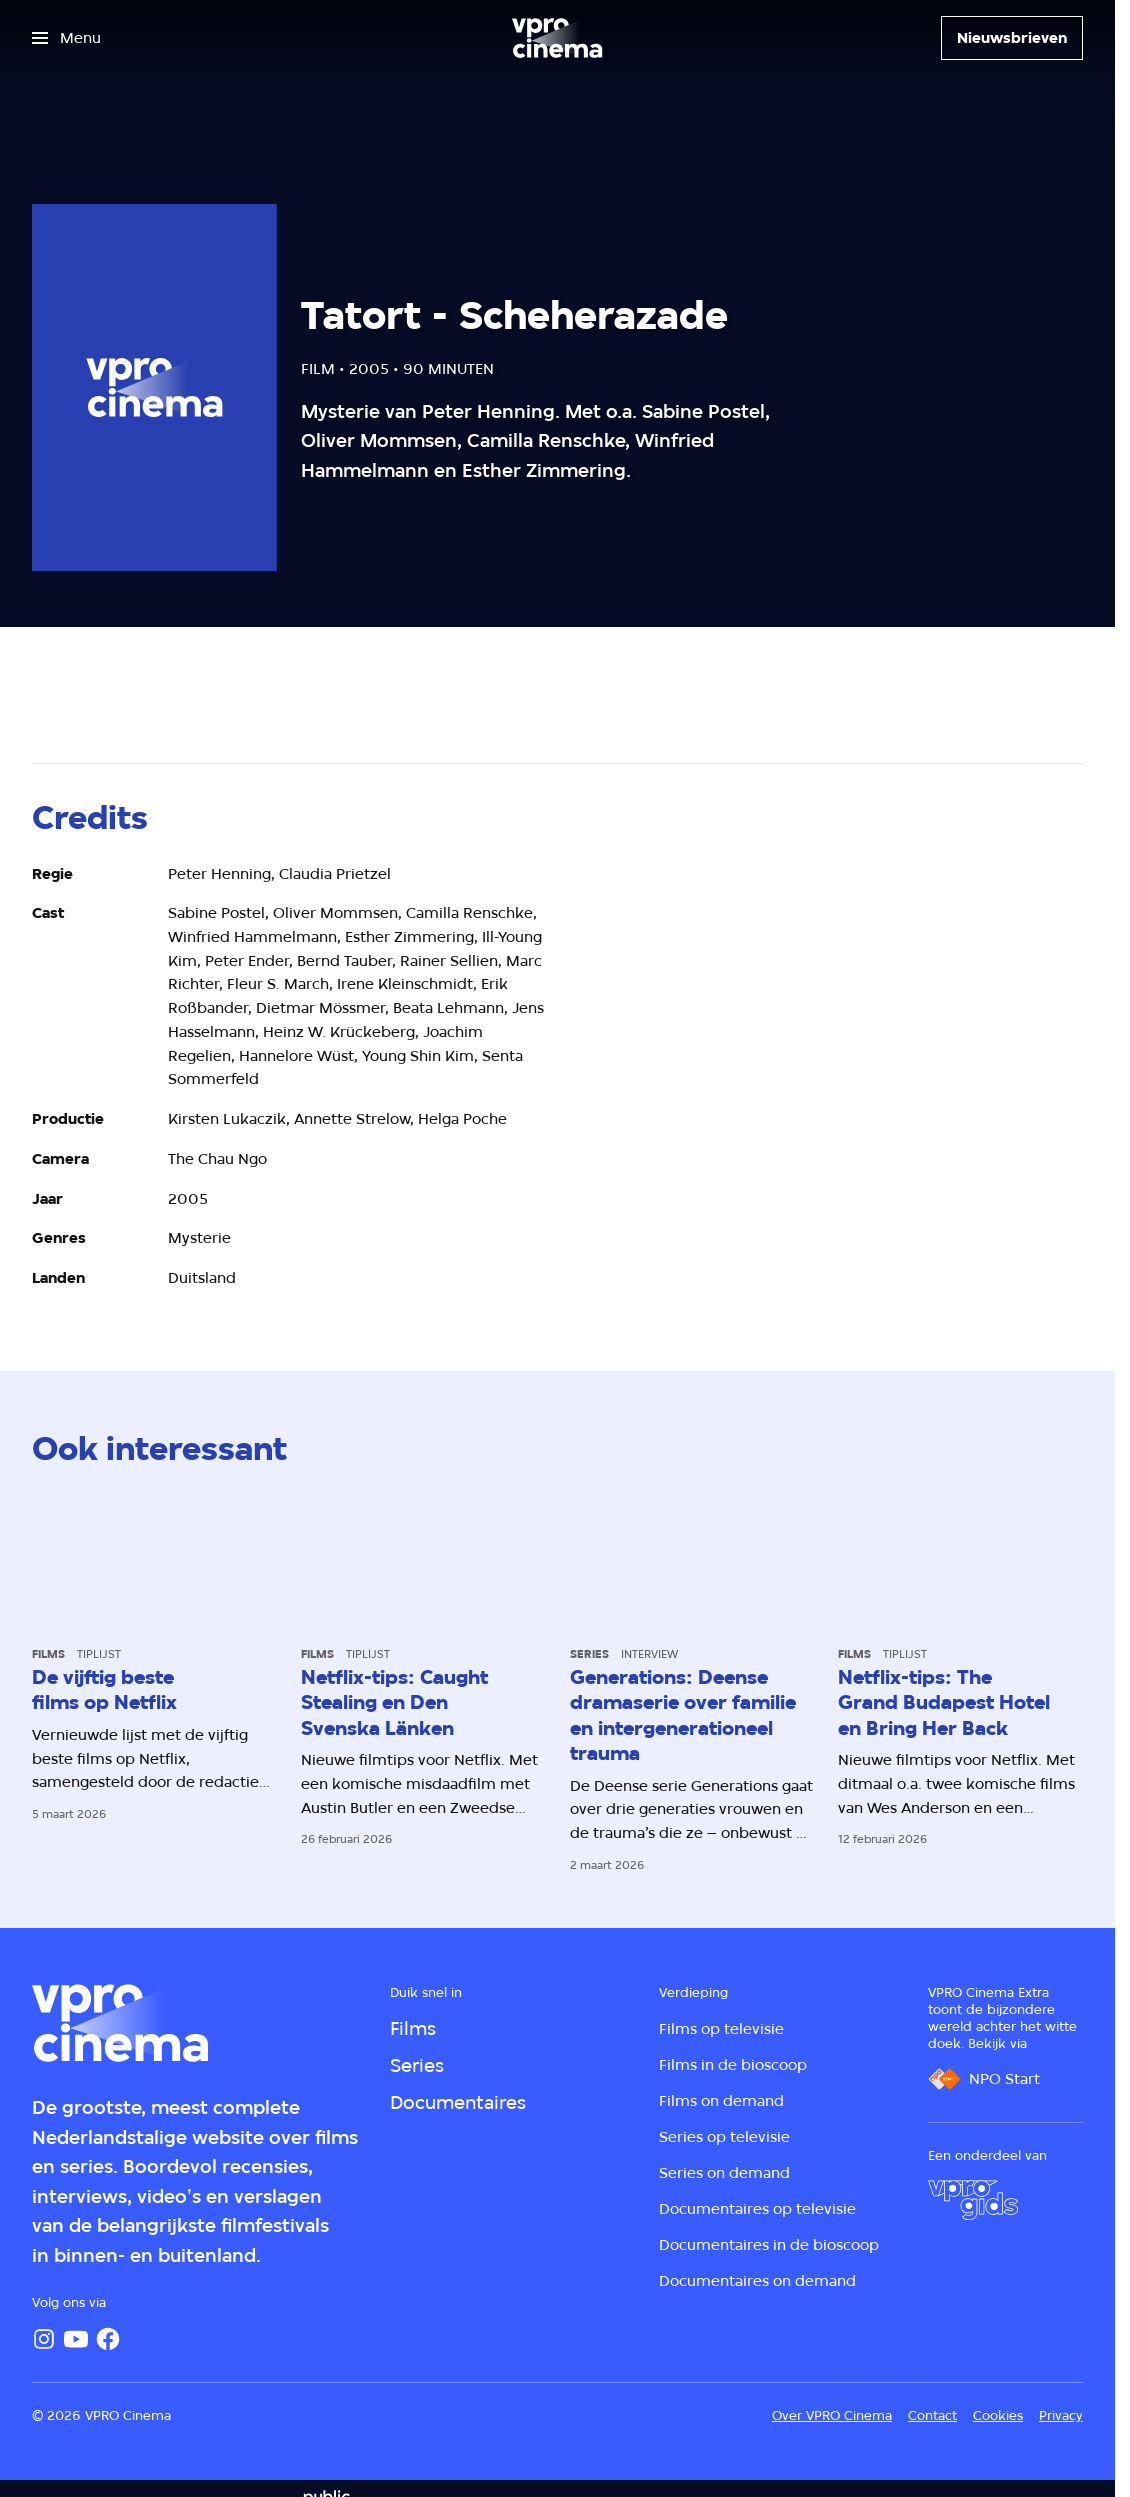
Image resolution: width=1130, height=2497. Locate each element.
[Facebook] (108, 2339)
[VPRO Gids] (973, 2200)
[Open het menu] (66, 38)
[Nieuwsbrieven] (1012, 38)
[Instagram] (44, 2339)
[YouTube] (76, 2339)
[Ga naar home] (557, 38)
